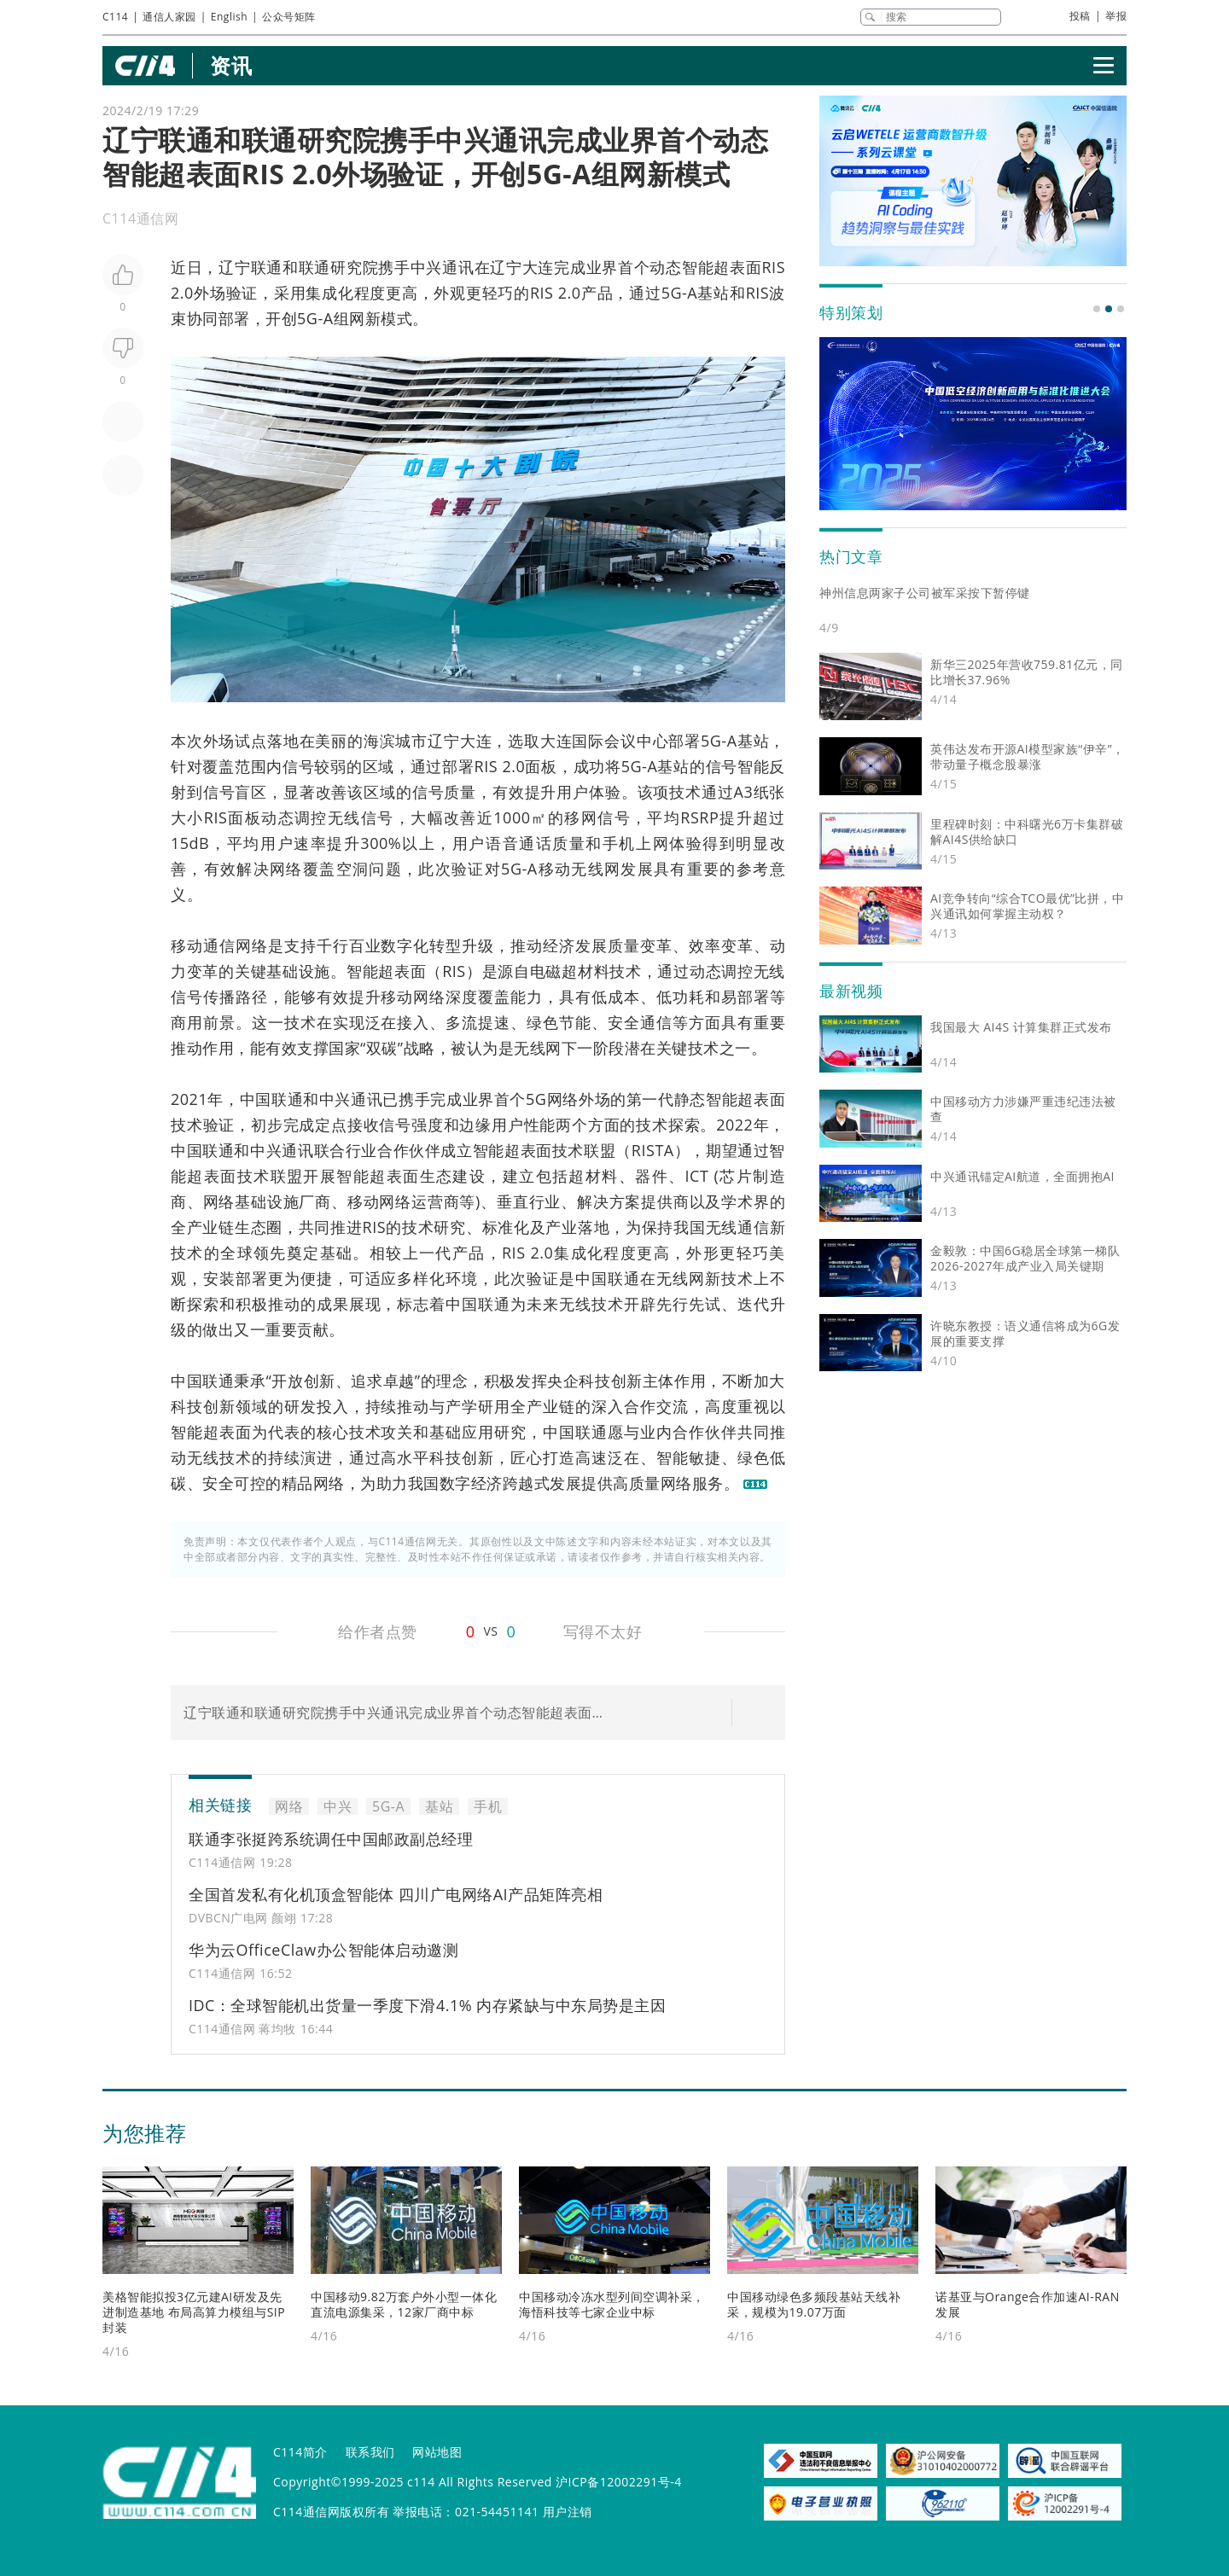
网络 (286, 868)
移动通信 (203, 945)
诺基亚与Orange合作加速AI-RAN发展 (1027, 2304)
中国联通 (272, 1099)
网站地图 (437, 2452)
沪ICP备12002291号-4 (619, 2482)
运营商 (435, 1201)
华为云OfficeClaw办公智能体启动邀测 (323, 1949)
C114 (115, 16)
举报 (1116, 16)
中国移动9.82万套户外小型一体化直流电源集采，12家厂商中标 (404, 2304)
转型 (445, 945)
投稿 (1080, 16)
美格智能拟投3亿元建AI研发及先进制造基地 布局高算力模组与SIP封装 (193, 2311)
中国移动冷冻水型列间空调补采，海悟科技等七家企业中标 (612, 2304)
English (229, 16)
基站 (713, 292)
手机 (619, 843)
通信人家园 (169, 16)
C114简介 (300, 2452)
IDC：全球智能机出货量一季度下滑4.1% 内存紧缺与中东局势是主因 (427, 2005)
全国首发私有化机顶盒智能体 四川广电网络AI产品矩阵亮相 (396, 1894)
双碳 (382, 1048)
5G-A (679, 292)
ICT (697, 1176)
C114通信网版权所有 (331, 2511)
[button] (1096, 308)
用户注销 (567, 2511)
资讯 (231, 65)
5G (536, 1099)
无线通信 (738, 1227)
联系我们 (370, 2452)
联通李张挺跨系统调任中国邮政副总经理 (331, 1839)
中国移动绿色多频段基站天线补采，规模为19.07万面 (813, 2304)
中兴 (426, 267)
